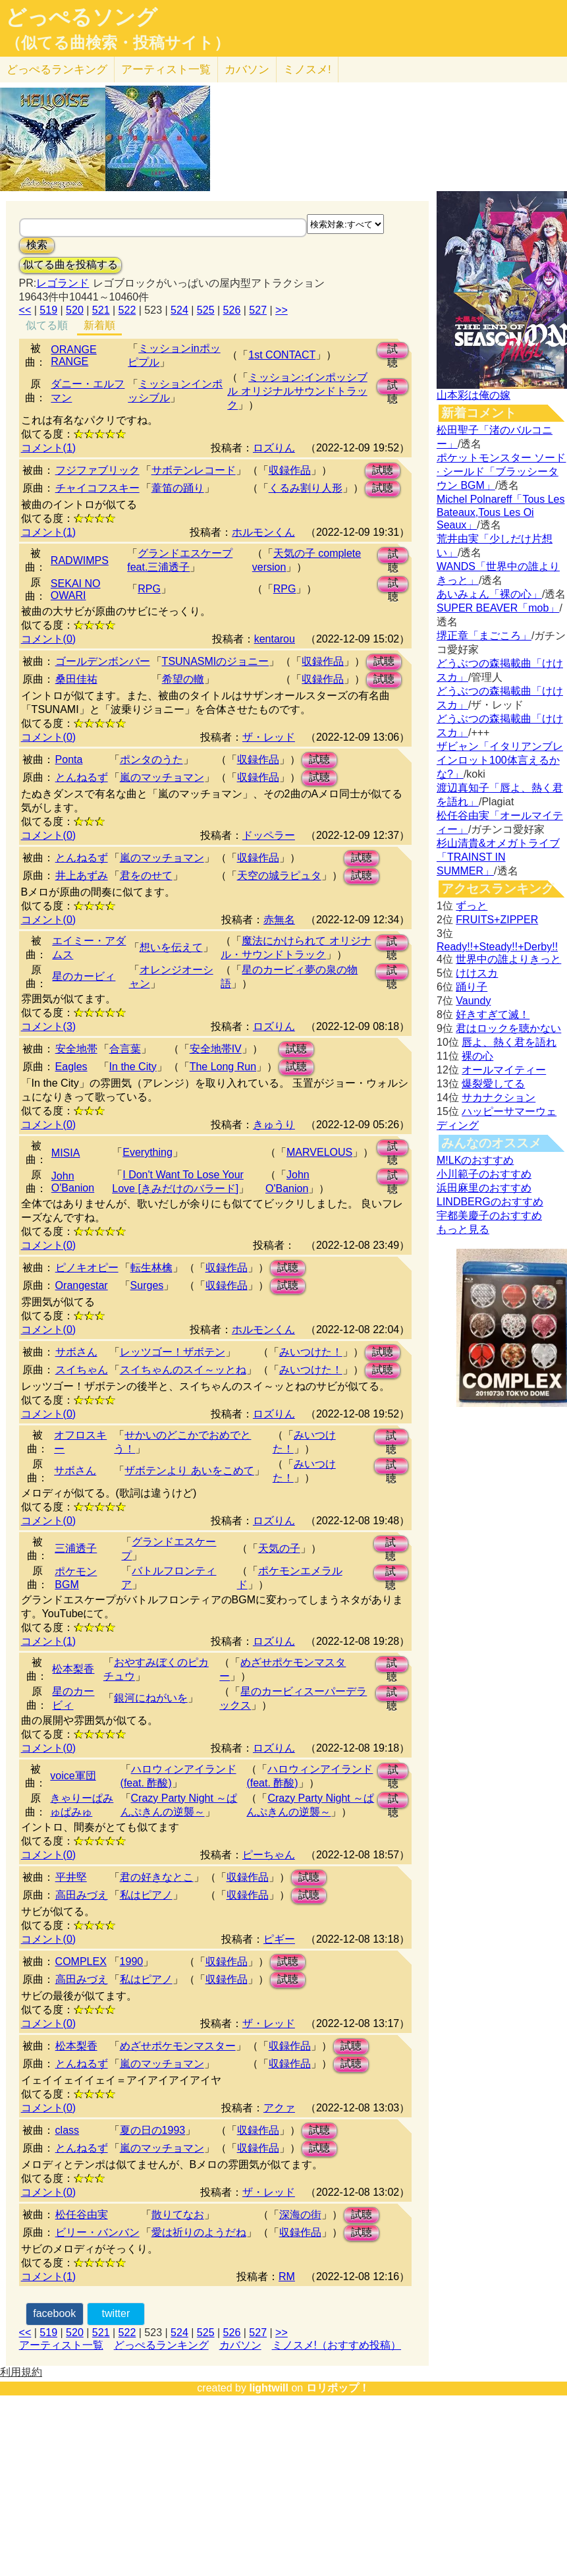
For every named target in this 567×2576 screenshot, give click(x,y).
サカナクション (498, 1097)
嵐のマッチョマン (162, 777)
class (67, 2130)
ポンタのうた (151, 759)
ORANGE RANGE (73, 355)
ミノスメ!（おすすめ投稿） (336, 2345)
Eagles (71, 1066)
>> (281, 310)
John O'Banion (72, 1181)
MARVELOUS (319, 1152)
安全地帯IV (216, 1048)
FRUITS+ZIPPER (497, 919)
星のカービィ (83, 976)
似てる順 (47, 325)
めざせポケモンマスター (178, 2045)
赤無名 (279, 919)
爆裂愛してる (493, 1083)
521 (101, 310)
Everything (147, 1152)
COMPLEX (81, 1961)
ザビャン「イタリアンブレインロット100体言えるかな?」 (500, 760)
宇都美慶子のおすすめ (489, 1215)
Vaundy (473, 1000)
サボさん (76, 1352)
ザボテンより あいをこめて (189, 1470)
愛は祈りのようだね (198, 2232)
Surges (147, 1285)
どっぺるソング (81, 17)
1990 (132, 1961)
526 (232, 310)
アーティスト (166, 69)
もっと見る (463, 1229)
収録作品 (290, 470)
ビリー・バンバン (97, 2232)
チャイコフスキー (97, 488)
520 (75, 310)
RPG (149, 588)
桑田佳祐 (76, 679)
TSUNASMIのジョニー (215, 661)
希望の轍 (183, 679)
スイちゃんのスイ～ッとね (183, 1369)
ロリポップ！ (337, 2387)
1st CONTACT (281, 354)
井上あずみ (81, 875)
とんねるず (81, 777)
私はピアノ (146, 1895)
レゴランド (62, 283)
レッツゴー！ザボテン (172, 1352)
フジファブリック (97, 470)
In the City (133, 1066)
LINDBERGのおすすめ (490, 1201)
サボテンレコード (193, 470)
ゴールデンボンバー (102, 661)
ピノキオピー (87, 1267)
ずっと (471, 905)
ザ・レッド (268, 737)
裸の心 (477, 1056)
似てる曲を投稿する (70, 264)
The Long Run (223, 1066)
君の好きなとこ (157, 1877)
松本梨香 (73, 1668)
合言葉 (125, 1048)
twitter (116, 2313)
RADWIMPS (80, 560)
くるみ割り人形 (305, 488)
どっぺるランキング (161, 2345)
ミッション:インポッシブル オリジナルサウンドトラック (297, 391)
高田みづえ (81, 1895)
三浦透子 (76, 1548)
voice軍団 (72, 1775)
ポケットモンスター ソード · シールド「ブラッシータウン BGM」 (501, 471)
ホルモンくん (263, 532)
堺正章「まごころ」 (484, 635)
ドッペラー (268, 835)
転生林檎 (151, 1267)
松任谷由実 (81, 2214)
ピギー (279, 1939)
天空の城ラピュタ (279, 875)
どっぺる (57, 69)
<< (25, 310)
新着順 (99, 325)
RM (287, 2276)
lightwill (268, 2387)
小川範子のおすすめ (484, 1174)
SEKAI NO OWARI (76, 589)
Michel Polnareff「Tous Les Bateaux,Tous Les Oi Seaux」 (500, 512)
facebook (54, 2313)
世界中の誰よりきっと (508, 959)
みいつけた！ (310, 1352)
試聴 (392, 350)
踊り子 (471, 986)
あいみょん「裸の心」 (489, 594)
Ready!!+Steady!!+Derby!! (497, 946)
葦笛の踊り (177, 488)
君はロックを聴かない (508, 1028)
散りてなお (177, 2214)
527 (258, 310)
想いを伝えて (171, 947)
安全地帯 (76, 1048)
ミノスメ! (307, 69)
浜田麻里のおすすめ (484, 1187)
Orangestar (81, 1285)
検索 (36, 244)
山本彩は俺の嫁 (473, 395)
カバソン (247, 69)
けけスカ (477, 973)
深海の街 (300, 2214)
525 (206, 310)
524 (179, 310)
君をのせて (146, 875)
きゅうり (274, 1124)
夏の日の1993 (153, 2130)
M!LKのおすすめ (475, 1160)
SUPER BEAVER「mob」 (498, 608)
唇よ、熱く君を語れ (509, 1042)
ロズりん (274, 447)
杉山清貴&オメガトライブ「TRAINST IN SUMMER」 (498, 857)
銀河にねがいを (151, 1697)
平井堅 (71, 1877)
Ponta (69, 759)
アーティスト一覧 (61, 2345)
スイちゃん (81, 1369)
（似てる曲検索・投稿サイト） (117, 42)
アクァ (279, 2107)
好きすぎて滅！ (492, 1014)
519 (48, 310)
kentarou (274, 638)
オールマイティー (504, 1069)
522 (127, 310)
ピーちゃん (268, 1854)
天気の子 (279, 1548)
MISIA (65, 1153)
